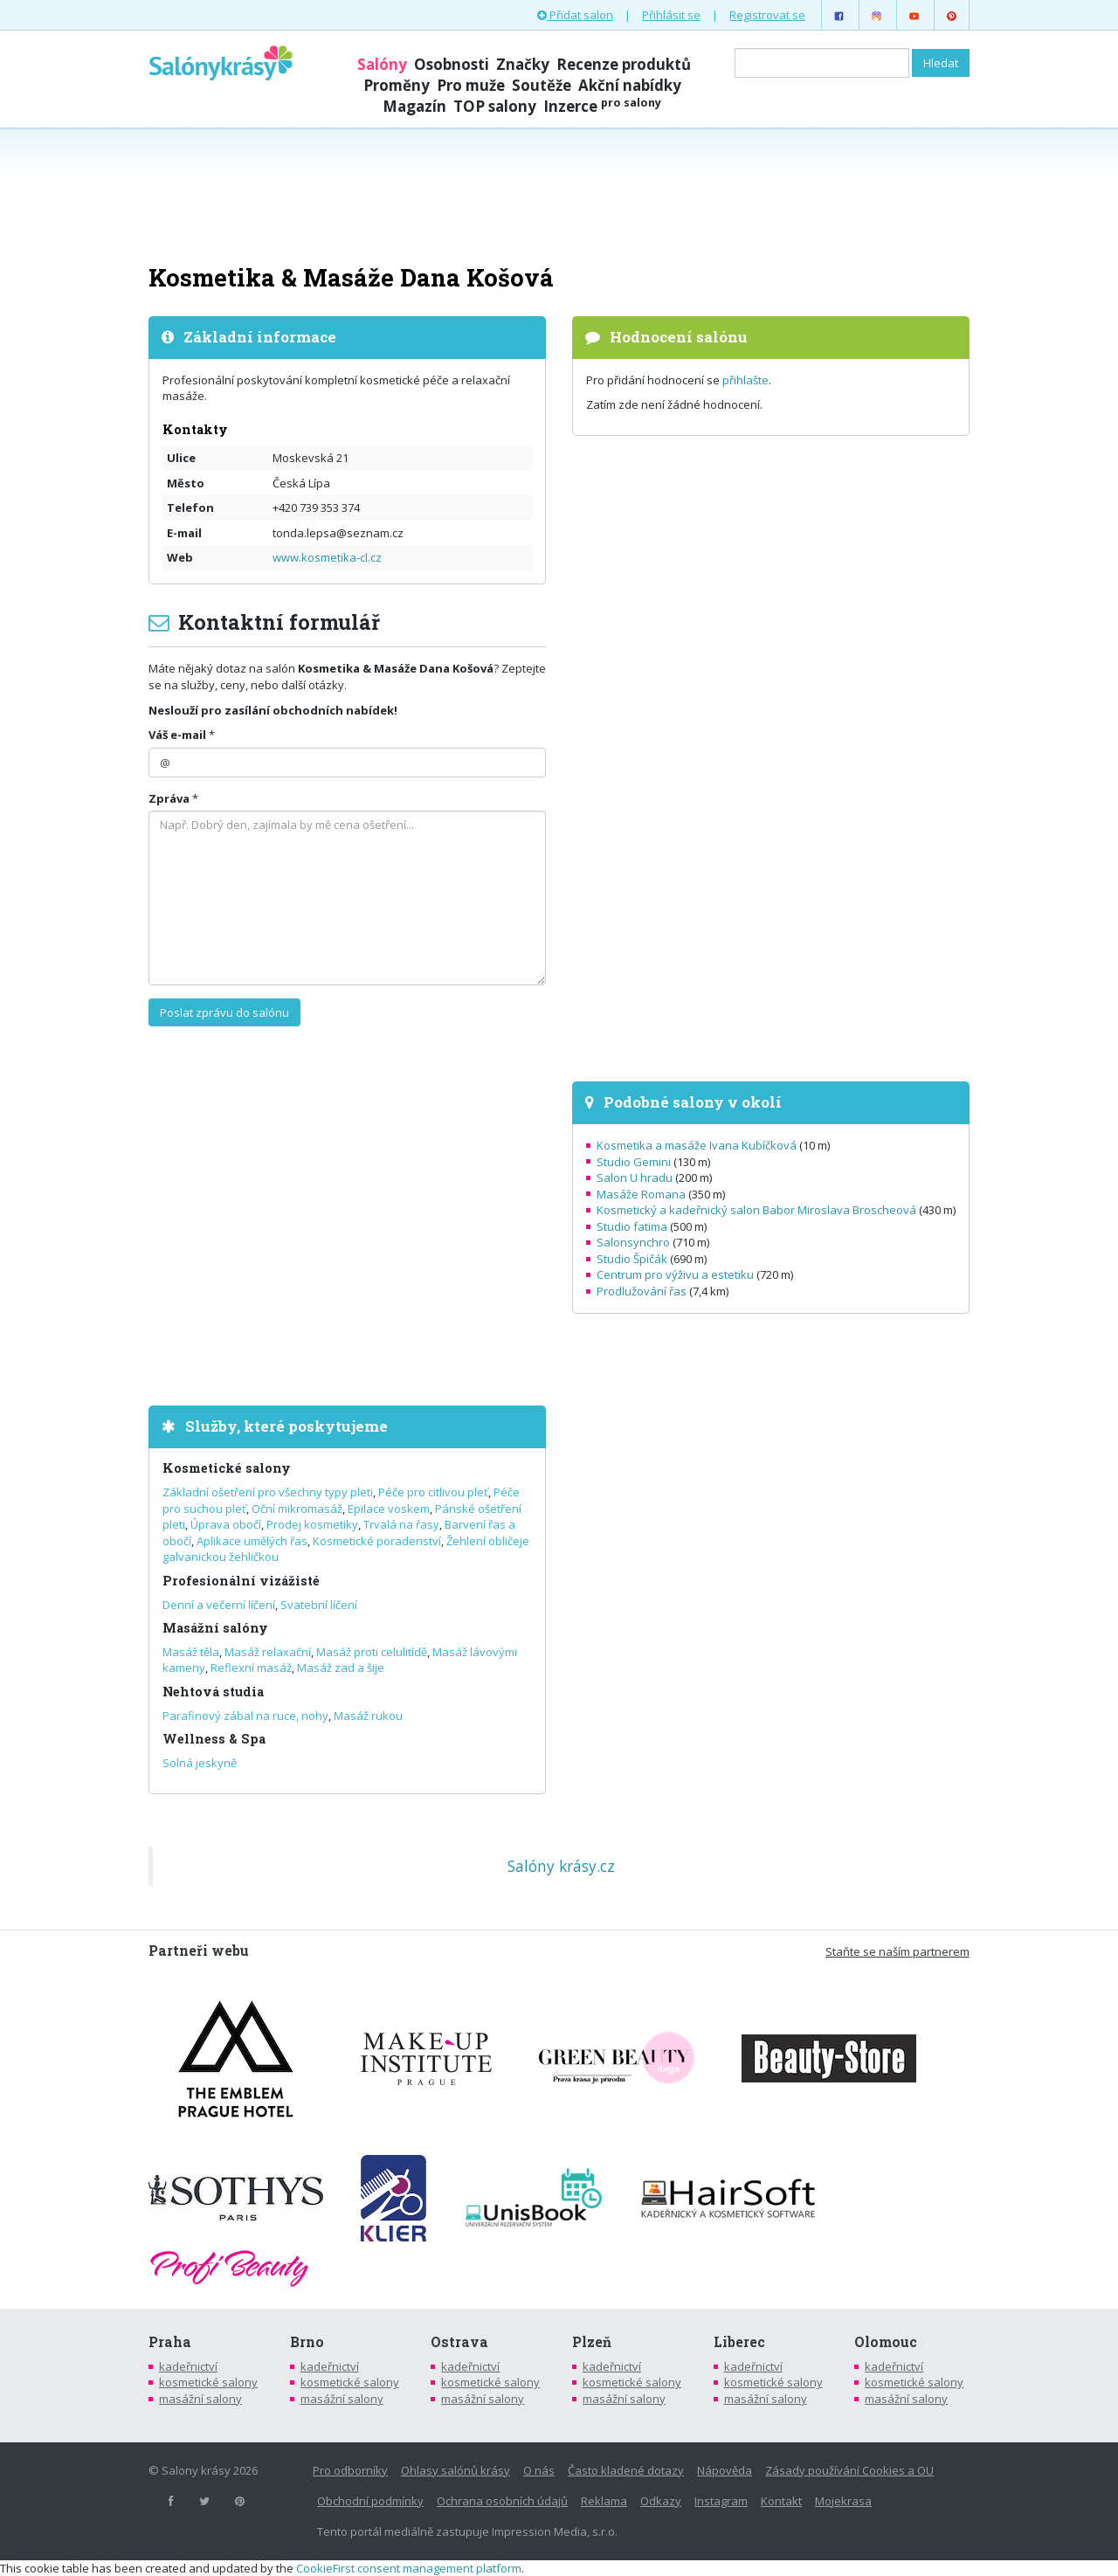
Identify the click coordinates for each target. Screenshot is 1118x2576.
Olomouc (885, 2342)
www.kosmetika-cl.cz (327, 557)
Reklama (604, 2501)
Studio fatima (632, 1226)
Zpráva (169, 798)
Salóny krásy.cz (561, 1865)
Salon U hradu (635, 1177)
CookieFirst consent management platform (408, 2568)
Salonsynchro (633, 1242)
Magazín (414, 106)
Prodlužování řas (642, 1291)
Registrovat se (767, 15)
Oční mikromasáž (297, 1508)
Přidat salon (575, 15)
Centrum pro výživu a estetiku (675, 1274)
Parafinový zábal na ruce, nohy (245, 1715)
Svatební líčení (318, 1605)
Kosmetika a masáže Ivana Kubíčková (697, 1145)
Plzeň (591, 2342)
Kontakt (781, 2501)
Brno (307, 2342)
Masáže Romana (641, 1194)
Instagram (721, 2501)
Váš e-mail (177, 734)
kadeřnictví (188, 2366)
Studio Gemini (634, 1162)
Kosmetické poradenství (377, 1541)
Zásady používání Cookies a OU (849, 2470)
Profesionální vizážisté (241, 1580)
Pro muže (471, 85)
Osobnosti (451, 64)
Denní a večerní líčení (218, 1605)
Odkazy (660, 2501)
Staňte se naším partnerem (897, 1951)
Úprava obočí (225, 1524)
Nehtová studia (213, 1691)
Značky (522, 64)
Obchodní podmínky (370, 2501)
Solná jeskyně (199, 1763)
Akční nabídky (629, 85)
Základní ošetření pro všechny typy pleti (267, 1492)
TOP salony (494, 106)
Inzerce (602, 106)
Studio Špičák (632, 1259)
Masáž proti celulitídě (371, 1652)
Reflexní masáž (251, 1667)
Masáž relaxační (267, 1652)
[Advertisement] (559, 194)
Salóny (382, 64)
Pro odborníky (350, 2470)
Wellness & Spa (214, 1738)
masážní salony (200, 2399)
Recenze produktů (623, 64)
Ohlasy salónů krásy (455, 2470)
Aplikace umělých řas (252, 1541)
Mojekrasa (843, 2501)
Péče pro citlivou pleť (433, 1492)
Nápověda (724, 2470)
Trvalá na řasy (401, 1524)
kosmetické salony (208, 2382)
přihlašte (745, 380)
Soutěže (541, 85)
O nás (539, 2470)
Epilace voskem (389, 1508)
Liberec (739, 2342)
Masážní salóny (215, 1627)
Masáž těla (190, 1652)
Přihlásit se (671, 15)
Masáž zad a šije (340, 1667)
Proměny (396, 85)
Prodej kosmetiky (312, 1524)
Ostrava (459, 2342)
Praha (169, 2342)
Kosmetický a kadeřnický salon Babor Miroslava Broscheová (756, 1210)
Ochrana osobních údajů (502, 2501)
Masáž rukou (368, 1715)
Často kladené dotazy (626, 2470)
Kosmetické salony (226, 1468)
